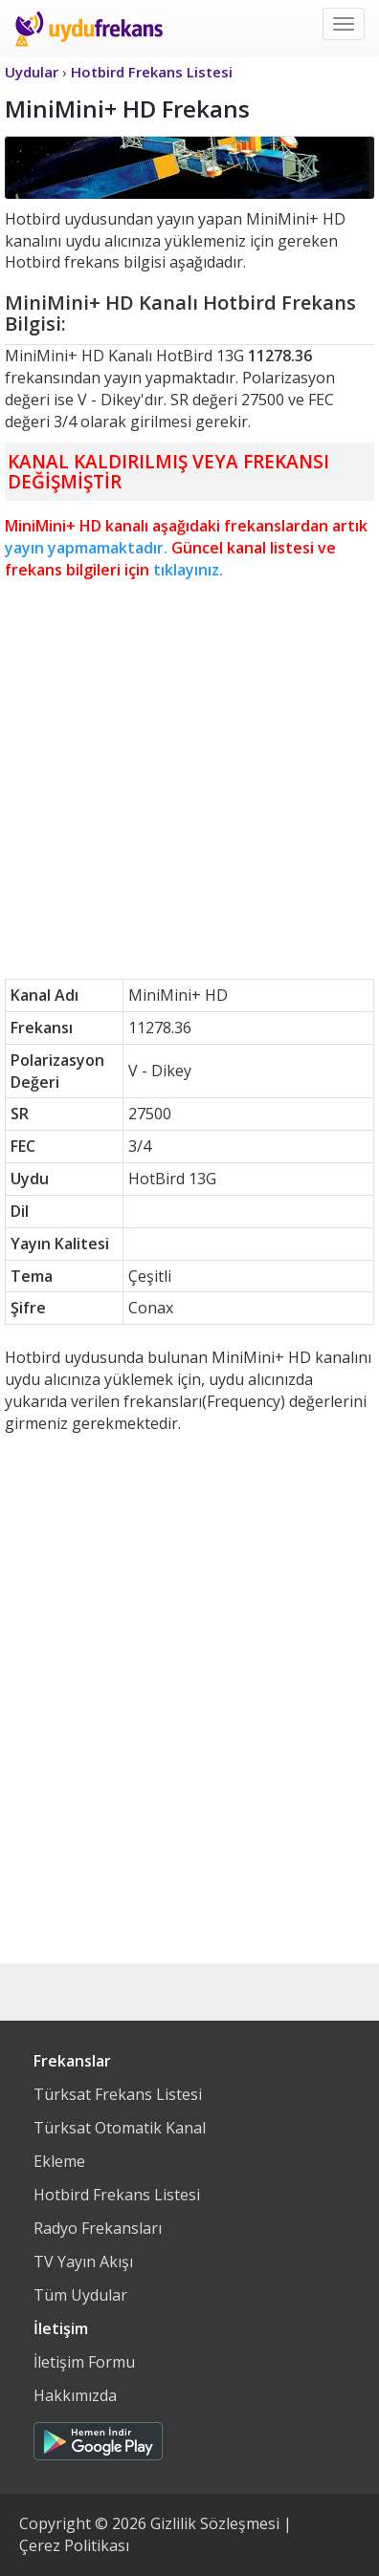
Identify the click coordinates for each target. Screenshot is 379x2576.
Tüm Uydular (80, 2294)
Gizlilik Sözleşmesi (214, 2523)
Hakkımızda (75, 2395)
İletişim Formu (84, 2361)
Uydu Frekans (88, 28)
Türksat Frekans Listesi (117, 2094)
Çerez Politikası (74, 2545)
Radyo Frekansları (97, 2228)
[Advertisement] (189, 780)
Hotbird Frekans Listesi (116, 2194)
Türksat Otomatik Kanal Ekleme (119, 2144)
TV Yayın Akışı (83, 2261)
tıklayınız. (188, 569)
